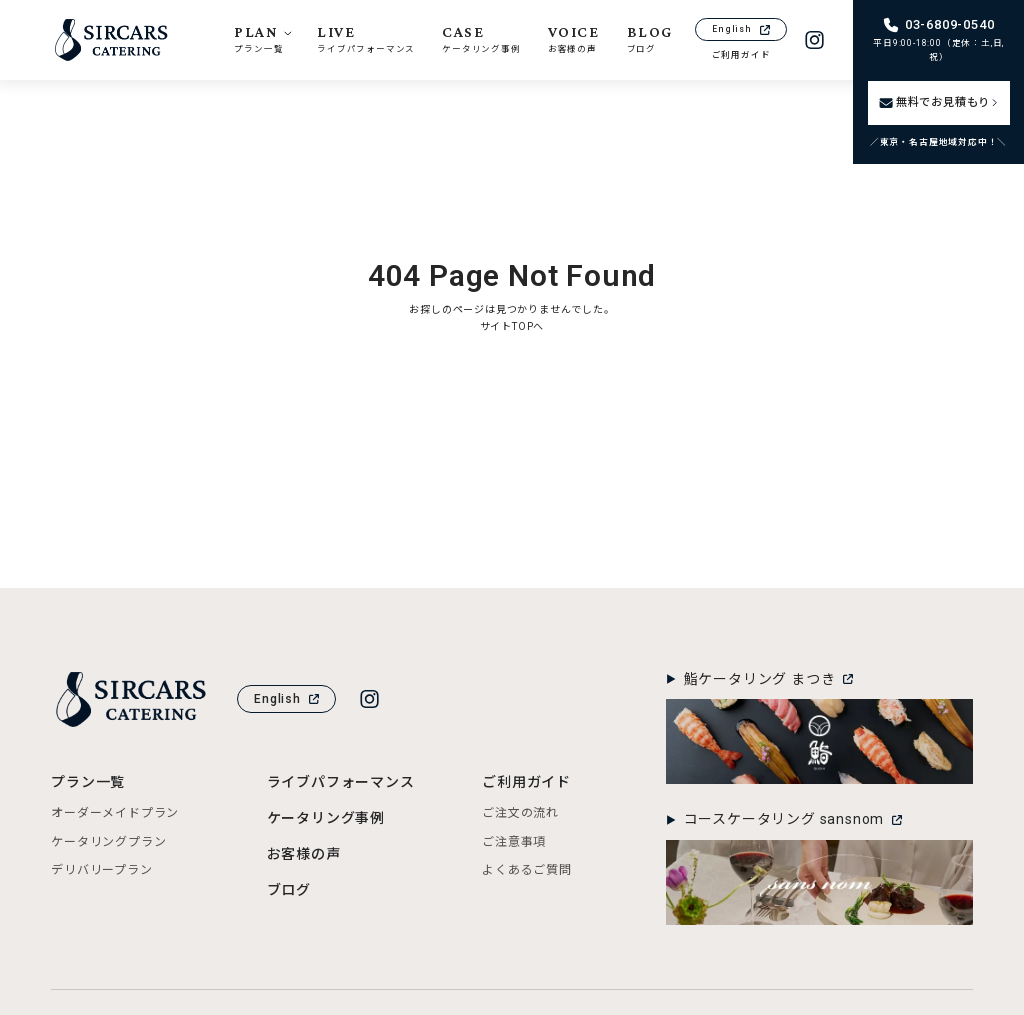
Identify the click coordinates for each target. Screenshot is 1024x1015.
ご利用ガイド (741, 55)
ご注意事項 (514, 842)
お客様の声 (304, 854)
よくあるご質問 (527, 870)
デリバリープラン (101, 870)
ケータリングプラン (108, 842)
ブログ (289, 890)
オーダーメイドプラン (115, 813)
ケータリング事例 (326, 818)
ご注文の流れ (520, 813)
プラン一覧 (88, 782)
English (741, 29)
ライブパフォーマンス (341, 782)
